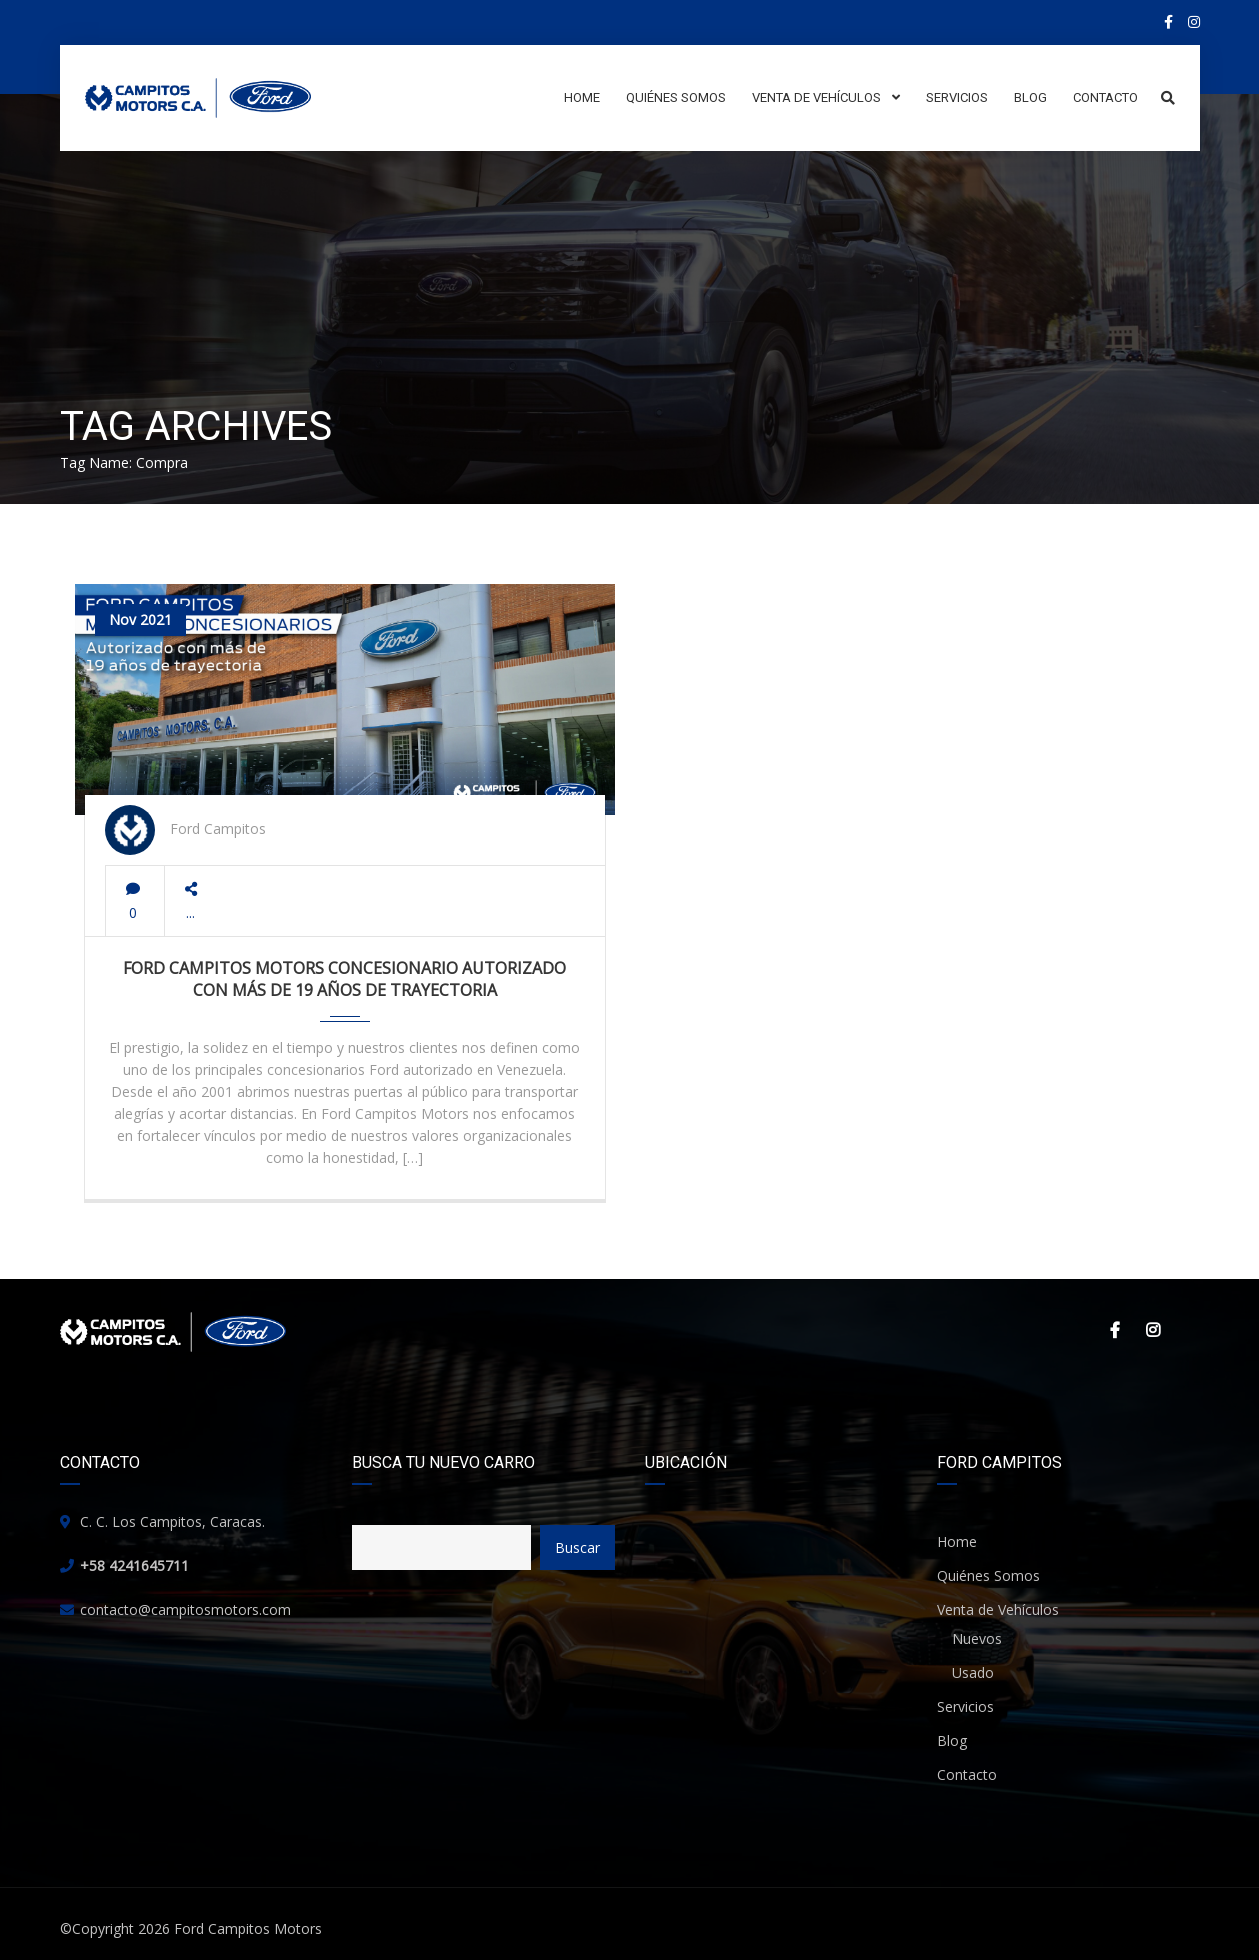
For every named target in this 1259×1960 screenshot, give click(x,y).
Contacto (967, 1774)
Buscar (577, 1547)
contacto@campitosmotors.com (185, 1609)
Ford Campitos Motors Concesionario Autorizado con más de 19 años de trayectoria (344, 979)
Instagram (1153, 1330)
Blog (952, 1740)
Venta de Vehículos (998, 1609)
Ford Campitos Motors (248, 1928)
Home (957, 1541)
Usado (973, 1672)
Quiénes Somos (988, 1575)
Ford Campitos (218, 828)
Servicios (965, 1706)
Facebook (1115, 1330)
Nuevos (977, 1638)
